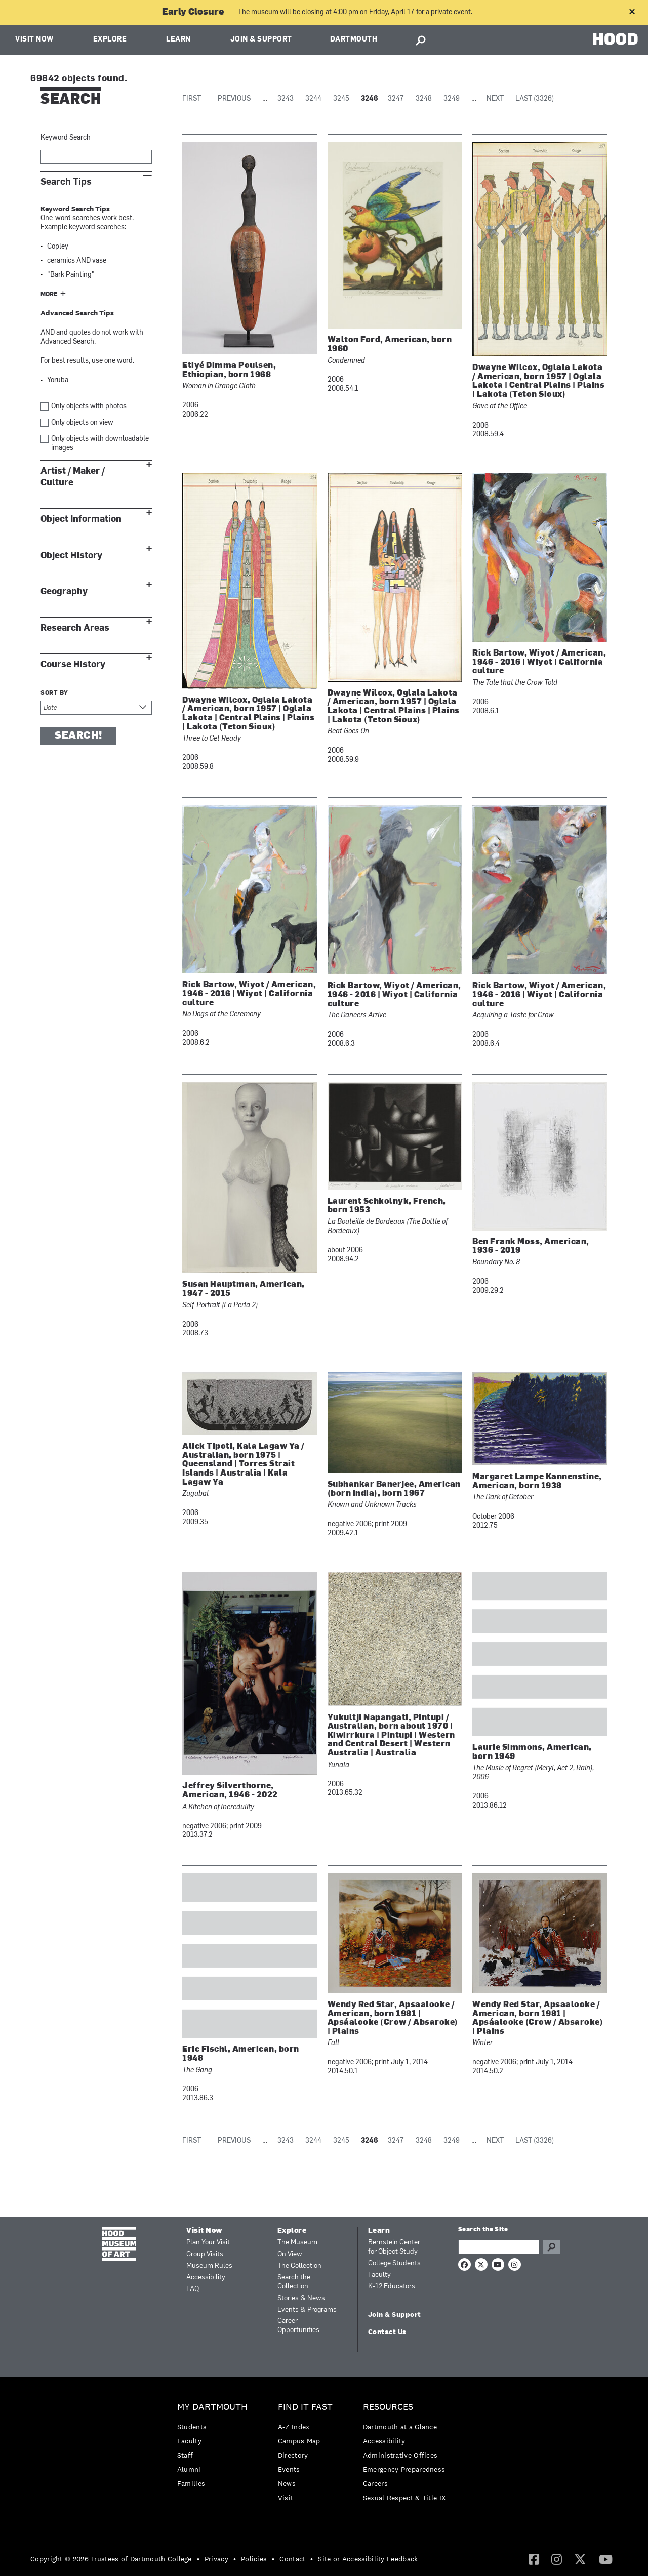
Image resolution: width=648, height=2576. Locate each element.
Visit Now (34, 40)
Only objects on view (82, 423)
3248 (424, 99)
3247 (396, 99)
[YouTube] (606, 2559)
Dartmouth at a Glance (400, 2426)
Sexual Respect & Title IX (404, 2497)
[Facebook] (534, 2559)
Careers (375, 2483)
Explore (110, 40)
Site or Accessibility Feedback (368, 2558)
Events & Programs (307, 2310)
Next (495, 99)
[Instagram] (556, 2559)
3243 (285, 99)
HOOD (615, 39)
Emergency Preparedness (404, 2469)
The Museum (297, 2242)
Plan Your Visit (208, 2242)
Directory (293, 2455)
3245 (341, 99)
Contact (292, 2558)
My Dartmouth (212, 2407)
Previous (234, 99)
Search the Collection (293, 2282)
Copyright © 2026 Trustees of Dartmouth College (111, 2558)
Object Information (81, 519)
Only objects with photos (89, 407)
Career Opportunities (298, 2325)
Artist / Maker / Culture (72, 477)
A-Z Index (294, 2426)
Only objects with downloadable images (100, 443)
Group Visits (204, 2254)
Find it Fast (305, 2407)
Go (551, 2247)
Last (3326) (534, 99)
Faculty (379, 2275)
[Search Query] (498, 2247)
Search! (78, 736)
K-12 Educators (391, 2287)
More (49, 295)
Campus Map (299, 2440)
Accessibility (205, 2277)
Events (289, 2469)
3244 (313, 99)
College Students (394, 2263)
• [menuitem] (198, 2558)
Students (192, 2426)
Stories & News (301, 2298)
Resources (388, 2407)
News (287, 2483)
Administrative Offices (400, 2455)
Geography (64, 591)
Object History (71, 555)
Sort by (54, 693)
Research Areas (74, 628)
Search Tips (66, 182)
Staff (185, 2455)
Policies (254, 2558)
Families (191, 2483)
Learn (178, 40)
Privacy (216, 2558)
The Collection (299, 2266)
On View (289, 2254)
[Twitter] (580, 2559)
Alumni (189, 2469)
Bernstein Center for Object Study (394, 2247)
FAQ (192, 2289)
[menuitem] (215, 2447)
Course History (72, 664)
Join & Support (261, 40)
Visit (286, 2497)
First (191, 99)
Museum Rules (209, 2266)
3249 (451, 99)
